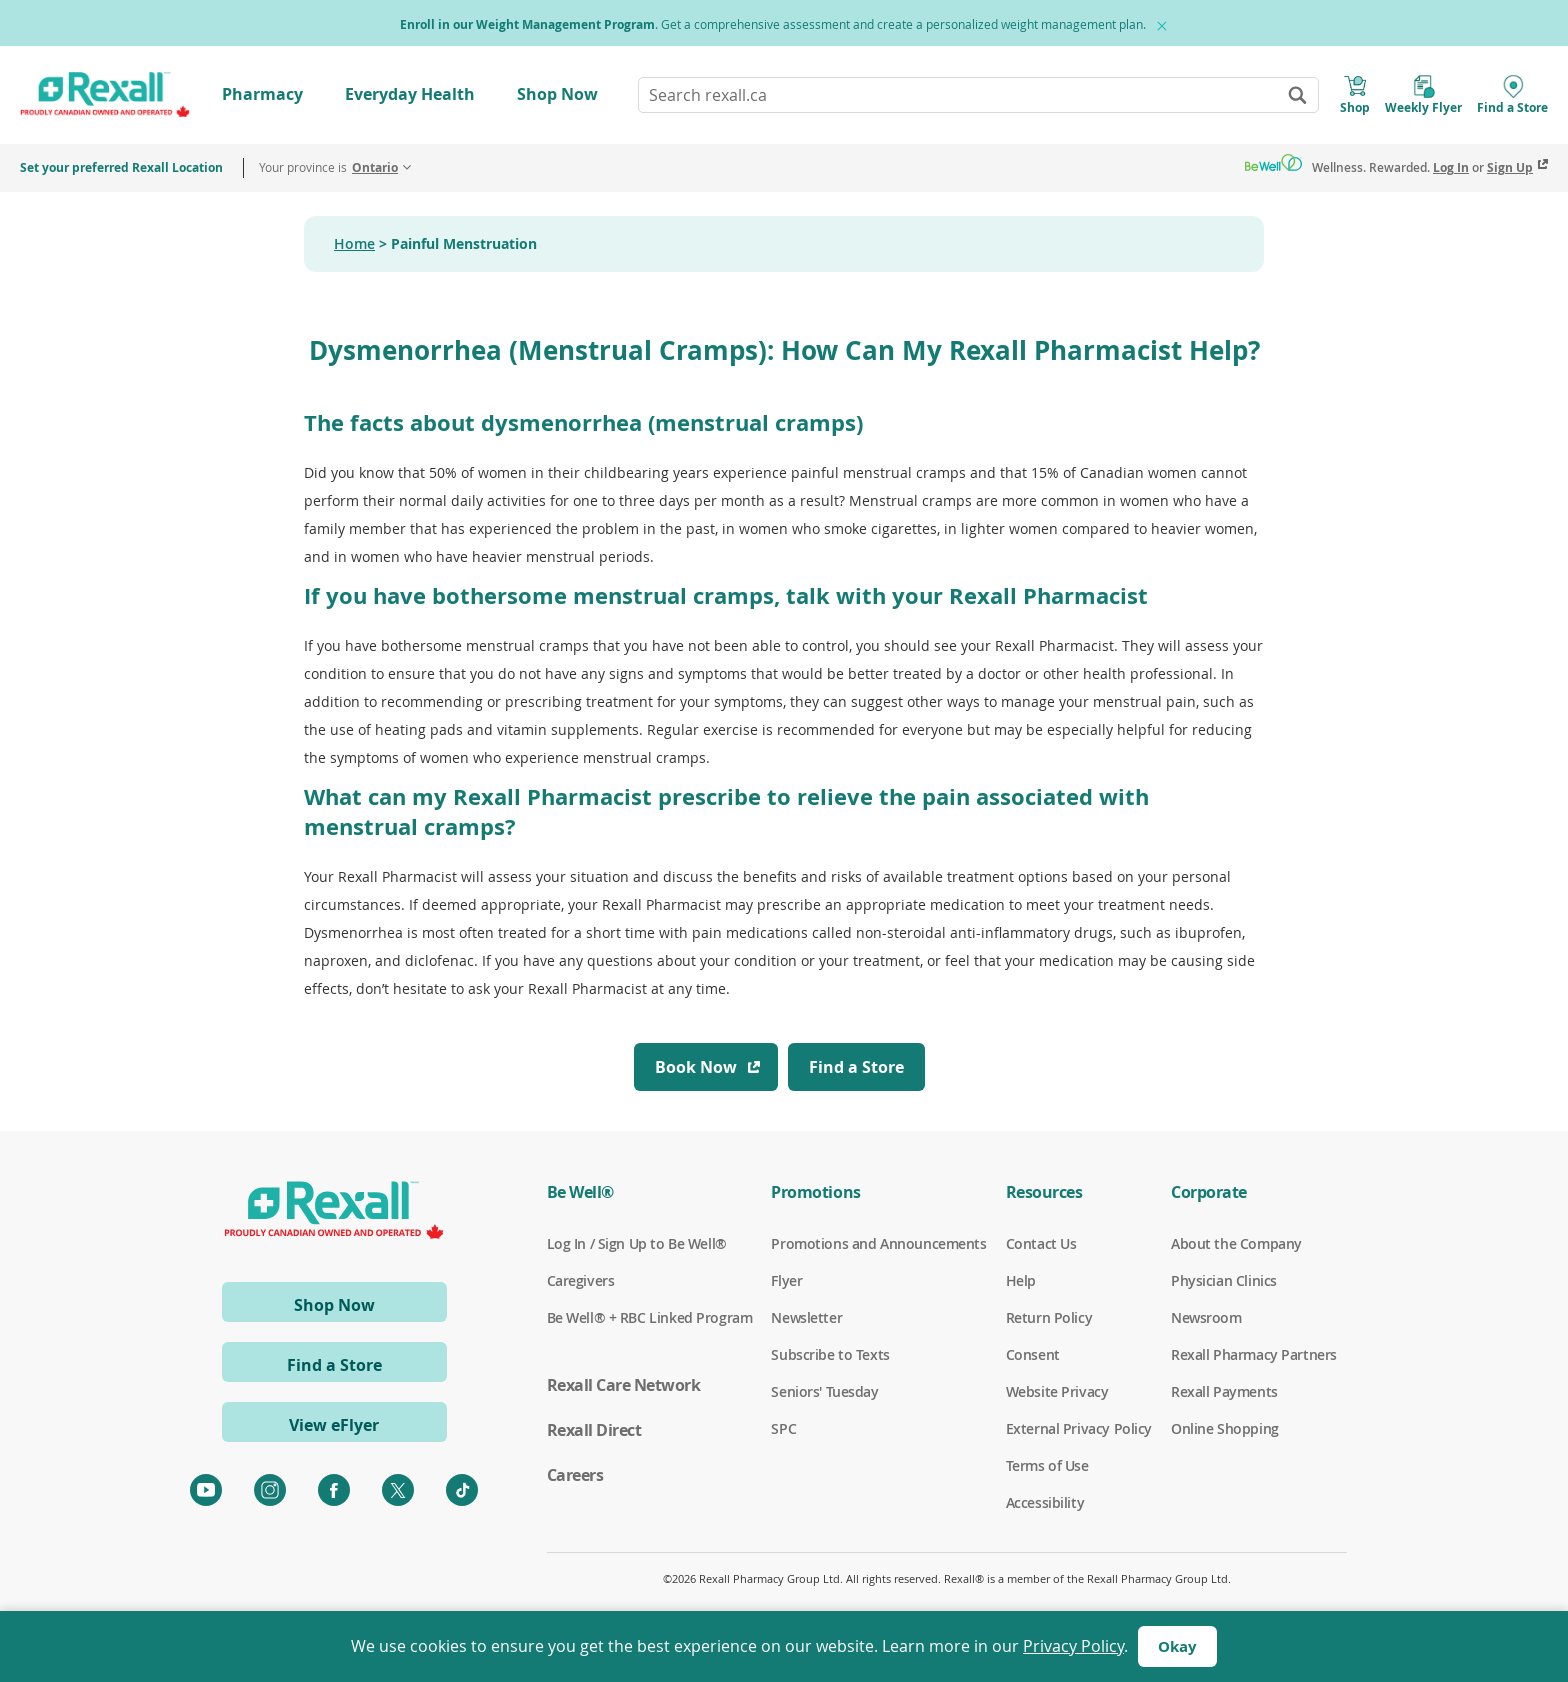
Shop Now (557, 94)
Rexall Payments (1224, 1392)
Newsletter (806, 1318)
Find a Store (334, 1365)
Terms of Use (1047, 1466)
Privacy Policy (1073, 1646)
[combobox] (978, 95)
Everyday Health (410, 94)
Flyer (786, 1281)
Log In (1451, 167)
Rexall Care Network (624, 1385)
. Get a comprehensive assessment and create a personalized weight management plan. (773, 24)
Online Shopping (1225, 1429)
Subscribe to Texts (830, 1355)
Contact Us (1041, 1244)
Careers (575, 1475)
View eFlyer (334, 1425)
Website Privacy (1057, 1392)
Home (354, 243)
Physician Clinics (1224, 1281)
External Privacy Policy (1079, 1429)
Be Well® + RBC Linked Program (650, 1318)
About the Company (1236, 1244)
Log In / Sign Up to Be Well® (637, 1244)
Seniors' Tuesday (824, 1392)
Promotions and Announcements (878, 1244)
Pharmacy (262, 94)
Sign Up (1510, 167)
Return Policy (1049, 1318)
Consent (1033, 1355)
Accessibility (1045, 1503)
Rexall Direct (594, 1430)
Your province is (328, 167)
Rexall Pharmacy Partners (1254, 1355)
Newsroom (1206, 1318)
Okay (1177, 1646)
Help (1021, 1281)
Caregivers (581, 1281)
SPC (783, 1429)
